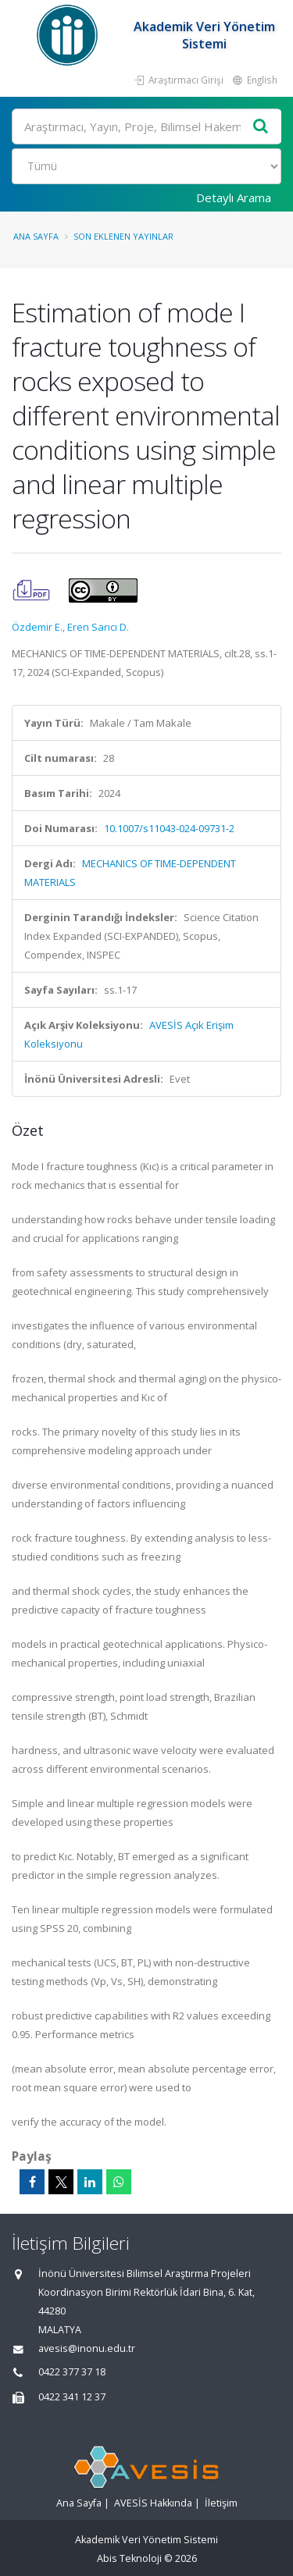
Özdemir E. (37, 627)
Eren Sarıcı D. (98, 627)
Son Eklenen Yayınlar (123, 236)
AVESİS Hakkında (153, 2503)
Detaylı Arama (233, 197)
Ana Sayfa (36, 236)
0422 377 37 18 (71, 2372)
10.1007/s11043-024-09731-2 (169, 828)
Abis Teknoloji (129, 2558)
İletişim (221, 2503)
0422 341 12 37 (71, 2396)
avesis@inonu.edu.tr (86, 2348)
